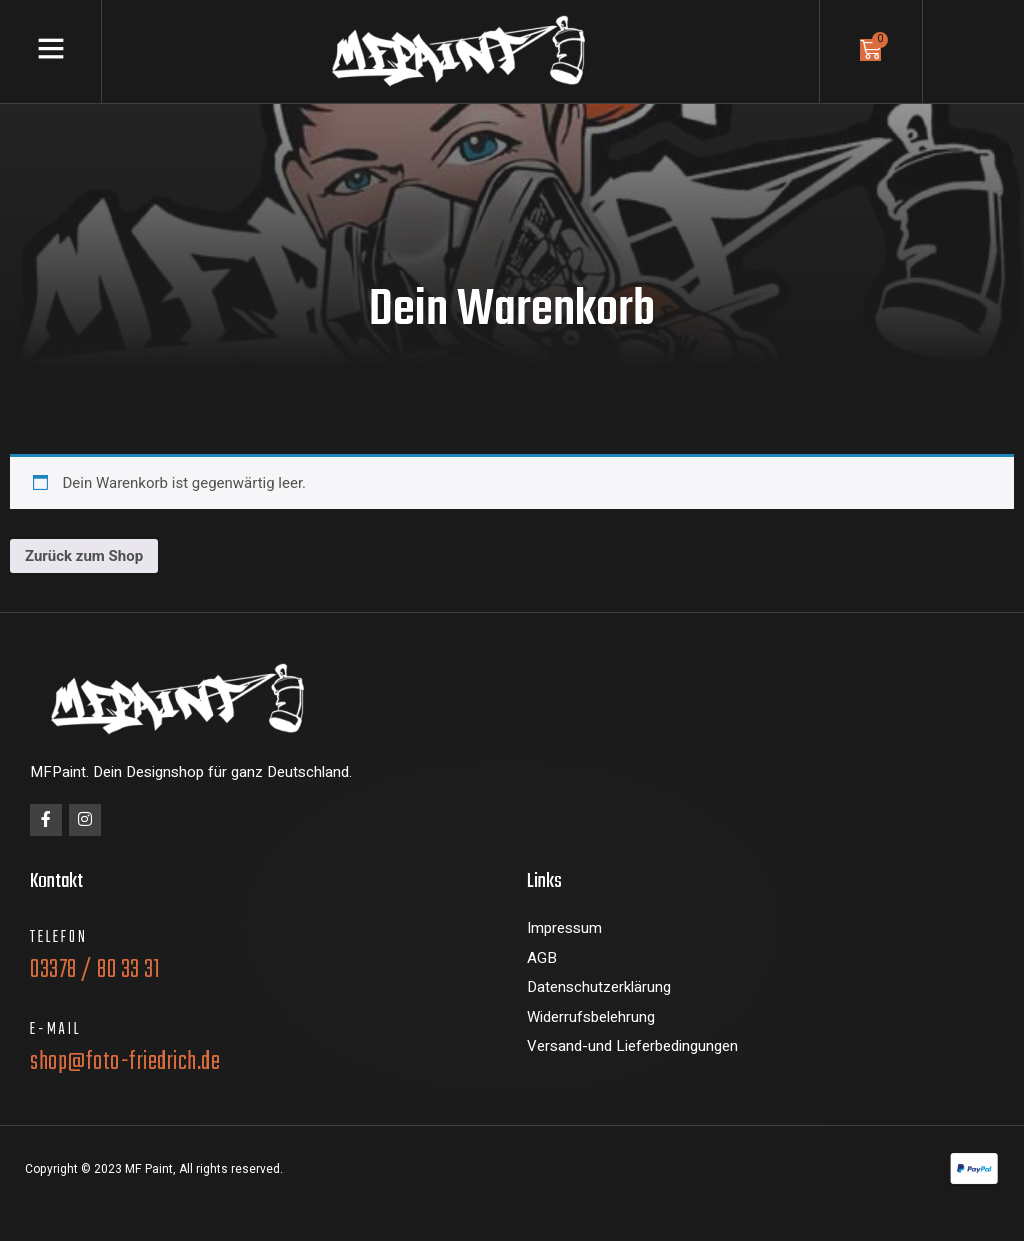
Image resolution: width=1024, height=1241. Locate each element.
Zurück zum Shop (84, 556)
